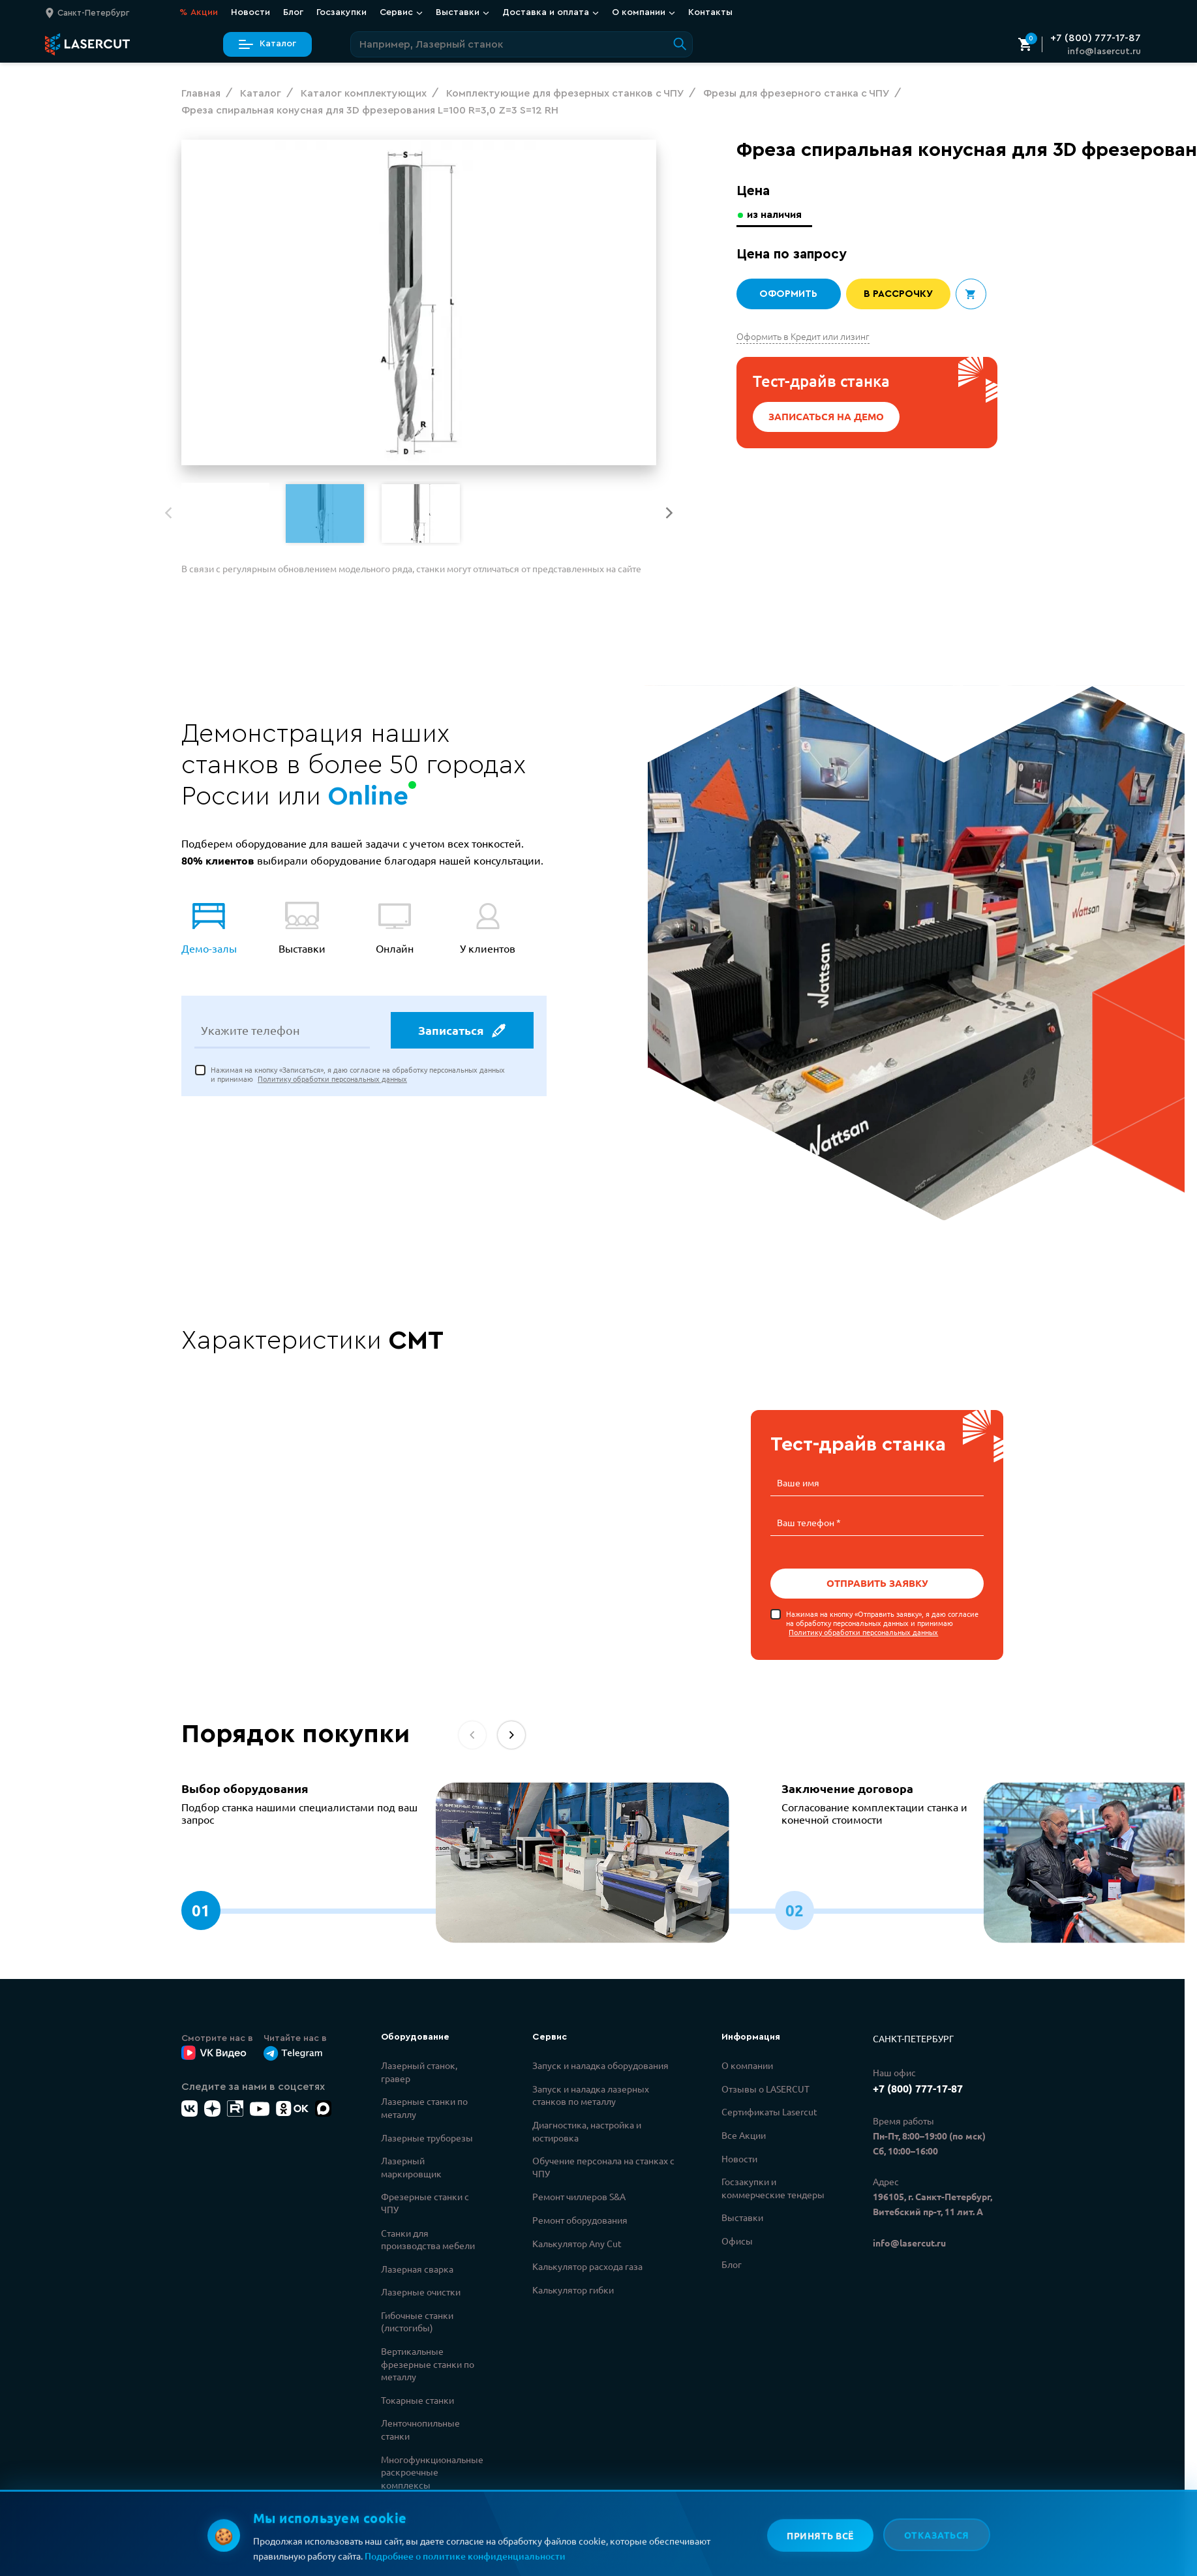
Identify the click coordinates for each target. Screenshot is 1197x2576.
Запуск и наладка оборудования (600, 2065)
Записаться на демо (826, 416)
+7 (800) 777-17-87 (1095, 38)
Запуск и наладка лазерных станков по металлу (590, 2095)
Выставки (462, 12)
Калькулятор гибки (573, 2289)
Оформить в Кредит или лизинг (803, 336)
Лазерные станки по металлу (424, 2107)
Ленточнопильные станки (420, 2429)
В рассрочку (898, 294)
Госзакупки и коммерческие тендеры (773, 2187)
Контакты (710, 12)
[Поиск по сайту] (521, 44)
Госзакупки (341, 12)
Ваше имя (798, 1482)
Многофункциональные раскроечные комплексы (432, 2472)
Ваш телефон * (809, 1522)
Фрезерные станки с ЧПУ (425, 2202)
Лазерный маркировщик (411, 2166)
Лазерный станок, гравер (419, 2071)
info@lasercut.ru (1104, 51)
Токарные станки (417, 2400)
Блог (293, 12)
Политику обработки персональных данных (332, 1078)
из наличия (774, 214)
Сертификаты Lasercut (769, 2111)
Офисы (737, 2240)
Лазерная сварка (417, 2269)
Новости (250, 12)
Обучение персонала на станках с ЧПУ (603, 2166)
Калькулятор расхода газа (587, 2266)
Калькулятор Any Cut (577, 2243)
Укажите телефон (250, 1030)
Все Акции (743, 2135)
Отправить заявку (877, 1582)
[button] (669, 513)
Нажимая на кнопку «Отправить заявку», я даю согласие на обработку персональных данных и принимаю (882, 1623)
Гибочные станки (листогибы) (417, 2321)
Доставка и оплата (550, 12)
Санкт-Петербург (913, 2038)
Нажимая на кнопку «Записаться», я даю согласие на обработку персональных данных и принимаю (358, 1074)
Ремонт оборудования (580, 2220)
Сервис (401, 12)
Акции (198, 13)
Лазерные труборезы (427, 2137)
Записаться (462, 1030)
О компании (643, 12)
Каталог (267, 44)
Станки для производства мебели (428, 2239)
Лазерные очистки (421, 2291)
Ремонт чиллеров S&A (579, 2196)
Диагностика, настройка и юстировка (586, 2131)
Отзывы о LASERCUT (765, 2088)
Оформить (788, 294)
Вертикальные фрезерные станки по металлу (427, 2363)
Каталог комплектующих (416, 2514)
